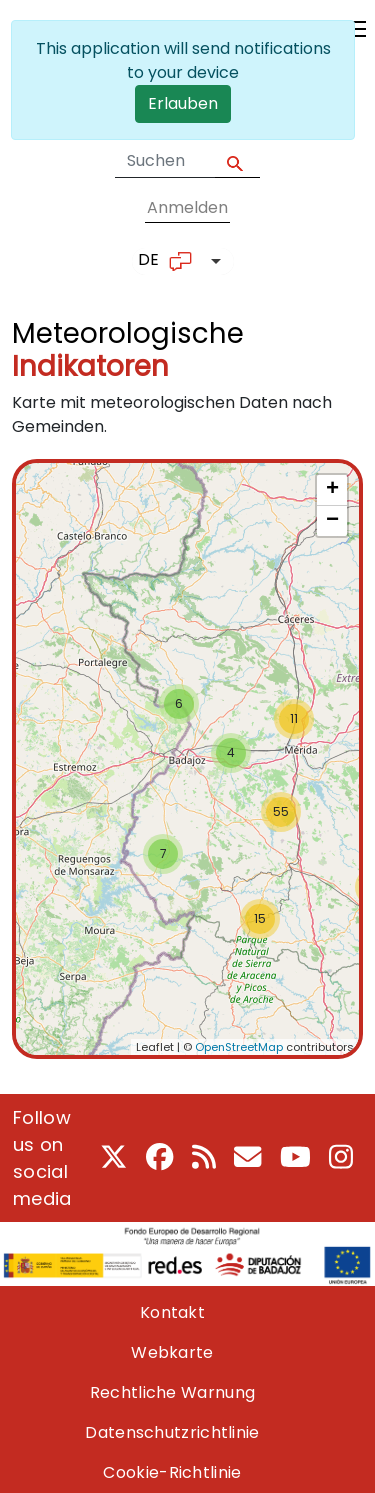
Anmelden (187, 207)
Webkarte (172, 1352)
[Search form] (165, 161)
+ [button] (332, 490)
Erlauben (183, 103)
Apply (237, 161)
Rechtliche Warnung (172, 1392)
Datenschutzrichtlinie (172, 1432)
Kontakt (172, 1312)
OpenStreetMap (239, 1047)
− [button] (332, 521)
